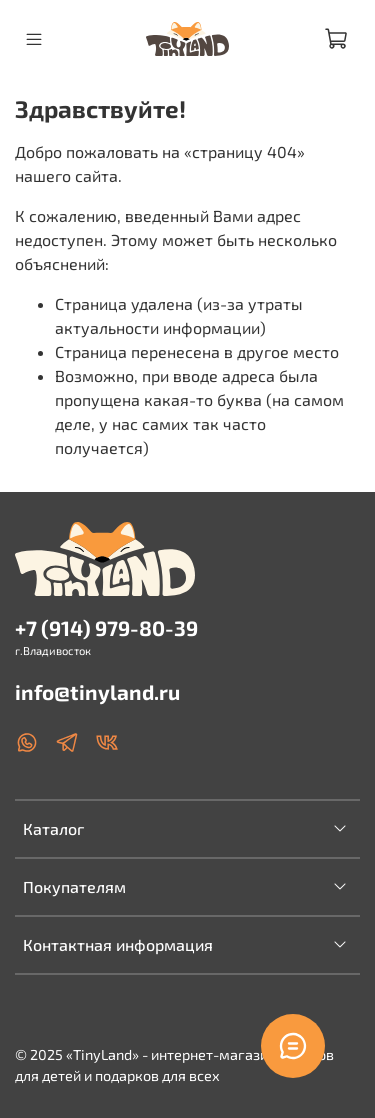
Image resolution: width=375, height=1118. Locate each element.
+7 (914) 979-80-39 (106, 627)
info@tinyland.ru (97, 691)
